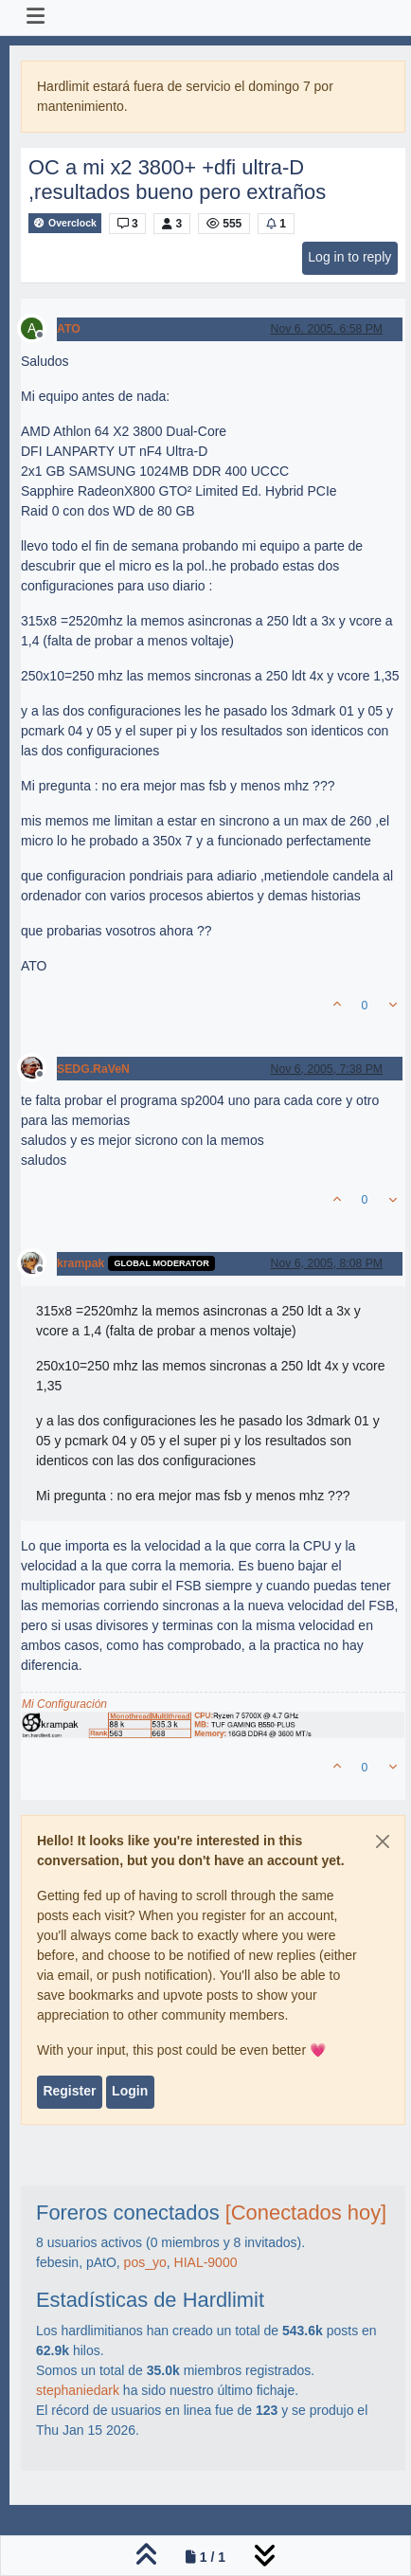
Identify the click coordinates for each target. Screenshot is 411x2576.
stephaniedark (77, 2390)
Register (69, 2090)
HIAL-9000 (206, 2262)
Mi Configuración (64, 1704)
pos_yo (145, 2262)
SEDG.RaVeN (93, 1069)
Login (130, 2090)
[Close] (382, 1841)
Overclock (65, 223)
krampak (80, 1263)
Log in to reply (349, 256)
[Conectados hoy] (306, 2212)
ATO (68, 329)
